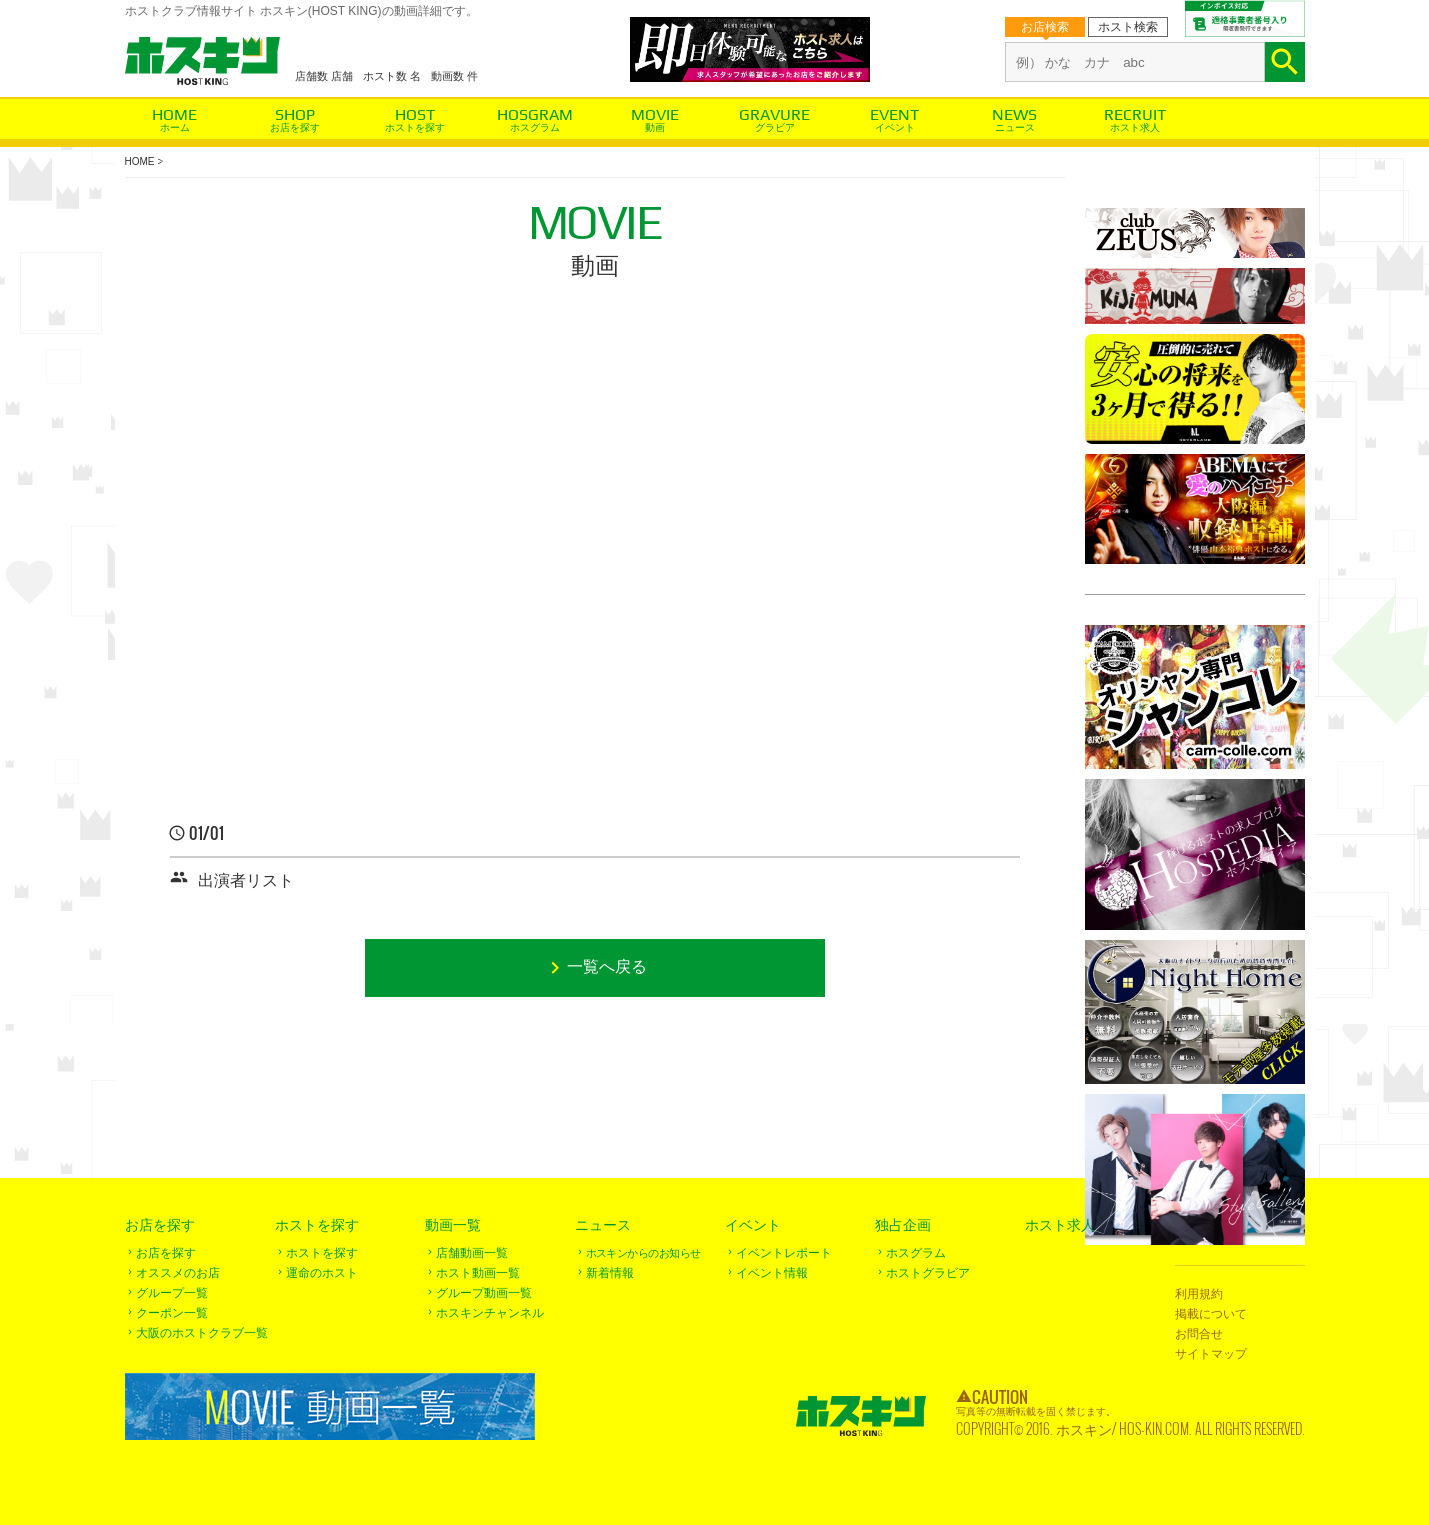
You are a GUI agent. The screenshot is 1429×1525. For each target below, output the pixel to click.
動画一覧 (453, 1225)
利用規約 (1199, 1294)
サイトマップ (1211, 1354)
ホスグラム (535, 127)
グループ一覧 (172, 1293)
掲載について (1211, 1314)
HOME (140, 161)
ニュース (1015, 127)
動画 (655, 127)
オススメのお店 (178, 1273)
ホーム (175, 127)
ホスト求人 (1135, 127)
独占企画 (903, 1225)
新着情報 (610, 1273)
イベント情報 (772, 1273)
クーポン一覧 (172, 1313)
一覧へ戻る (607, 967)
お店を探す (295, 127)
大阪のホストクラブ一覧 (202, 1333)
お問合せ (1199, 1334)
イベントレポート (784, 1253)
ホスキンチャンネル (490, 1313)
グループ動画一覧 (484, 1293)
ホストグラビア (928, 1273)
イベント (895, 127)
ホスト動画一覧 (478, 1273)
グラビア (775, 127)
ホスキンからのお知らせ (643, 1253)
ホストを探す (415, 127)
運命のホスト (322, 1273)
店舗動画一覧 (472, 1253)
